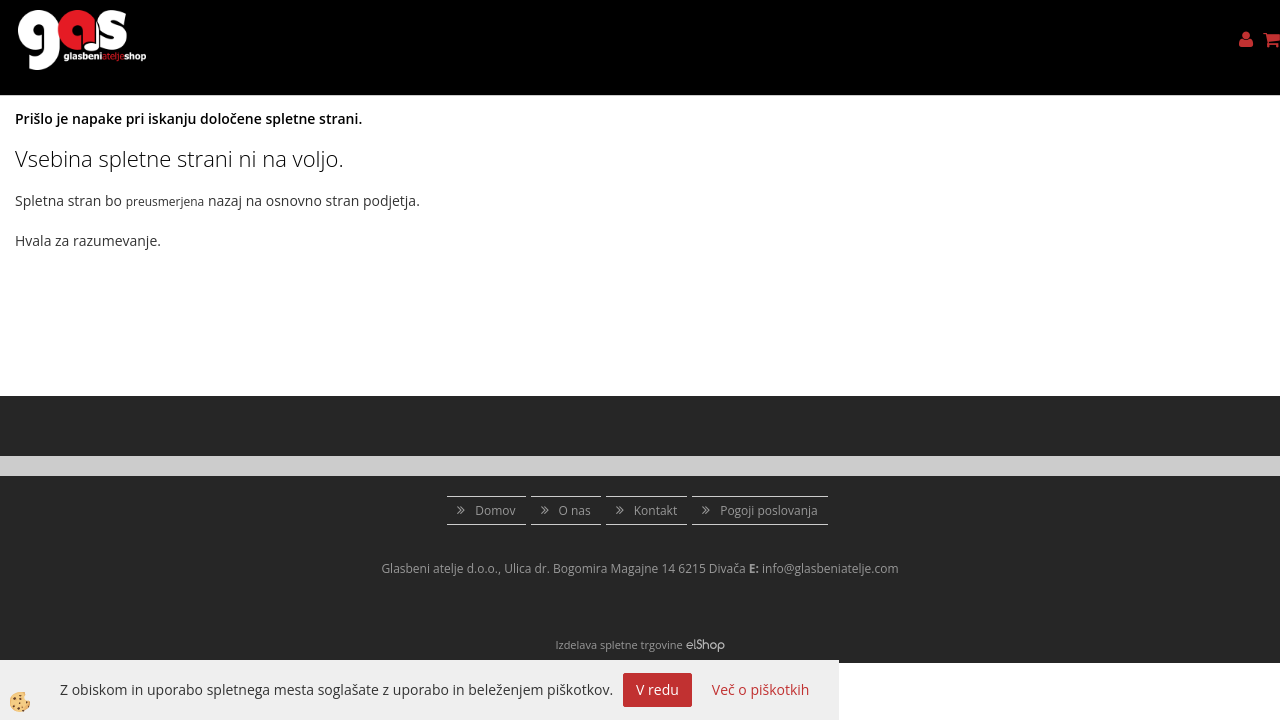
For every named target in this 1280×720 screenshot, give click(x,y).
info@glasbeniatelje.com (830, 568)
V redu (657, 689)
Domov (495, 510)
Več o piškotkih (761, 689)
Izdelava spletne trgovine (618, 644)
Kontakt (655, 510)
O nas (575, 510)
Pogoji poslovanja (769, 510)
